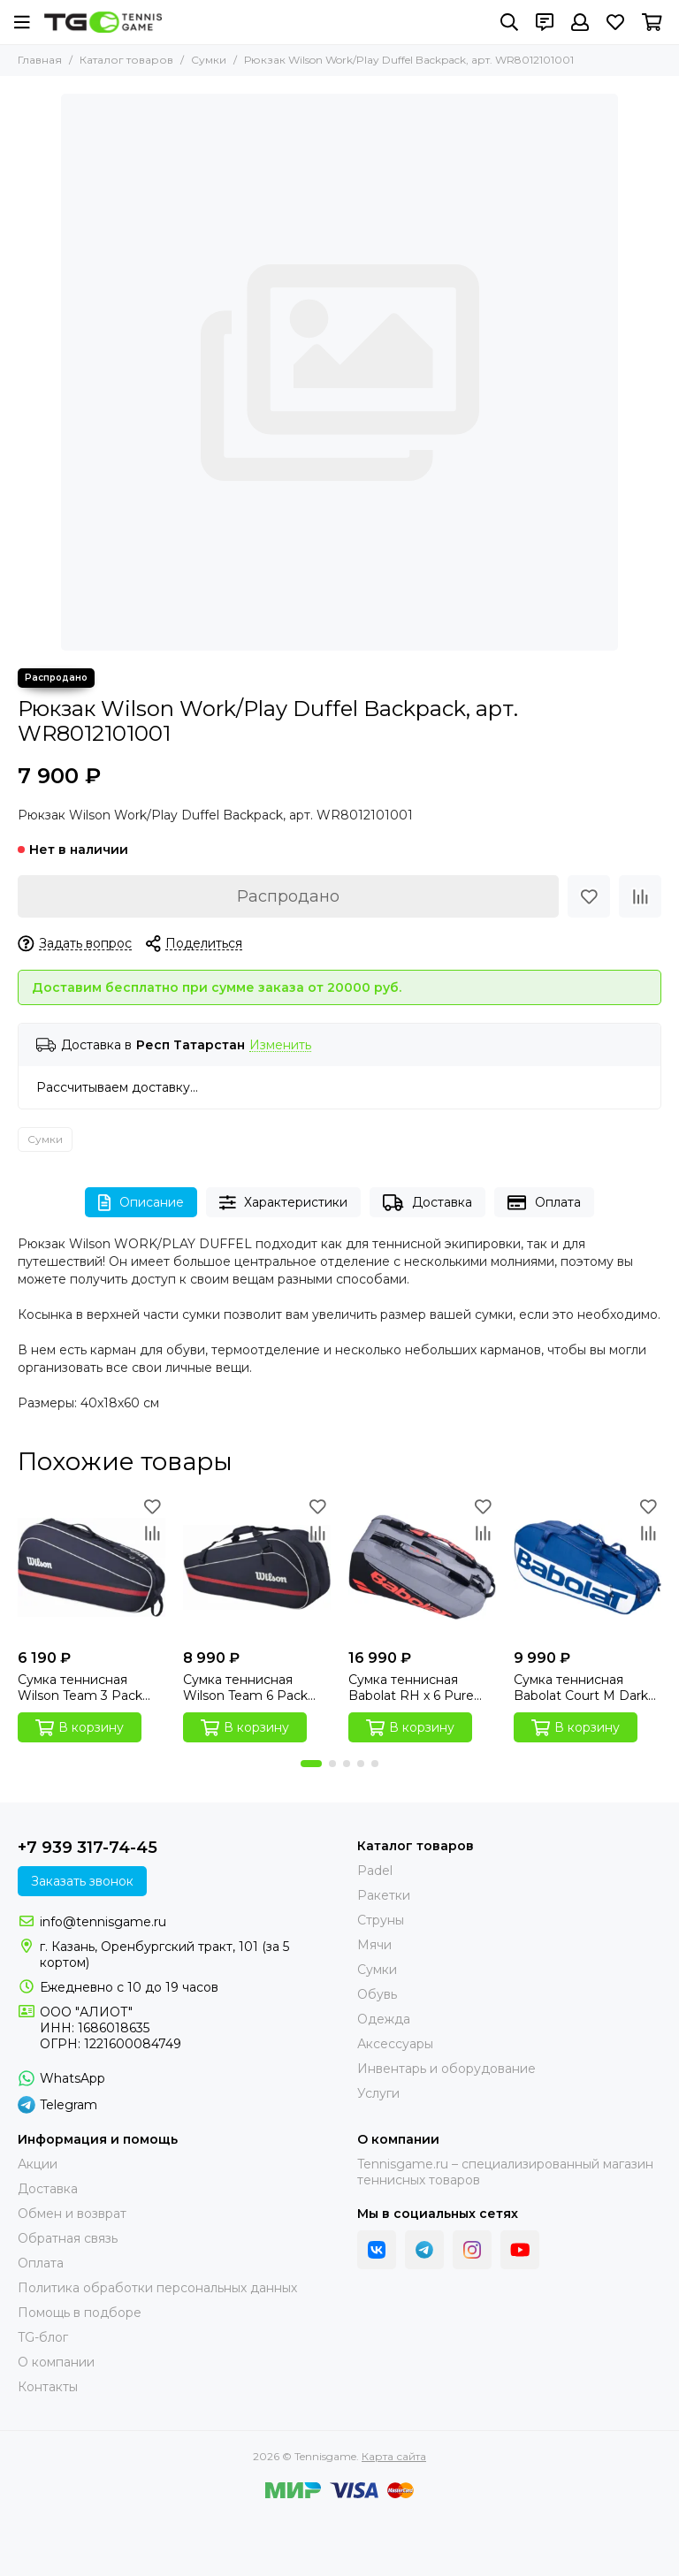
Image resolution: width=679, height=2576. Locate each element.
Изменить (280, 1045)
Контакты (48, 2387)
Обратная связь (68, 2238)
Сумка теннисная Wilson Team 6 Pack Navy (245, 1687)
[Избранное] (615, 22)
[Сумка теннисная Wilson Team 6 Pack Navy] (257, 1567)
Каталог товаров (126, 59)
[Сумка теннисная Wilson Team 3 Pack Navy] (91, 1567)
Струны (380, 1920)
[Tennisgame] (103, 22)
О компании (56, 2362)
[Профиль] (580, 22)
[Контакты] (544, 22)
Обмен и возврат (72, 2214)
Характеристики (283, 1202)
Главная (40, 59)
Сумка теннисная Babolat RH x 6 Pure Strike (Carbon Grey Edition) (411, 1687)
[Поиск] (509, 22)
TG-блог (43, 2337)
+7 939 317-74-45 (87, 1847)
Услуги (378, 2093)
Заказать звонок (82, 1881)
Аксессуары (395, 2044)
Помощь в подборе (79, 2313)
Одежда (383, 2019)
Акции (37, 2164)
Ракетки (383, 1895)
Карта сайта (394, 2456)
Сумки (208, 59)
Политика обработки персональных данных (157, 2288)
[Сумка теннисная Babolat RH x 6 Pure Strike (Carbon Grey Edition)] (422, 1567)
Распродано (288, 896)
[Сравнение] (640, 896)
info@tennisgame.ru (103, 1922)
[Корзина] (652, 22)
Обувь (377, 1994)
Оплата (544, 1202)
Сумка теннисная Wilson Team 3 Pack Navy (80, 1687)
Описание (141, 1202)
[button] (311, 1763)
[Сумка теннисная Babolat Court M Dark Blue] (587, 1567)
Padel (375, 1871)
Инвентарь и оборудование (446, 2069)
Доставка (427, 1202)
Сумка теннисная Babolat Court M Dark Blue (581, 1687)
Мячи (374, 1945)
